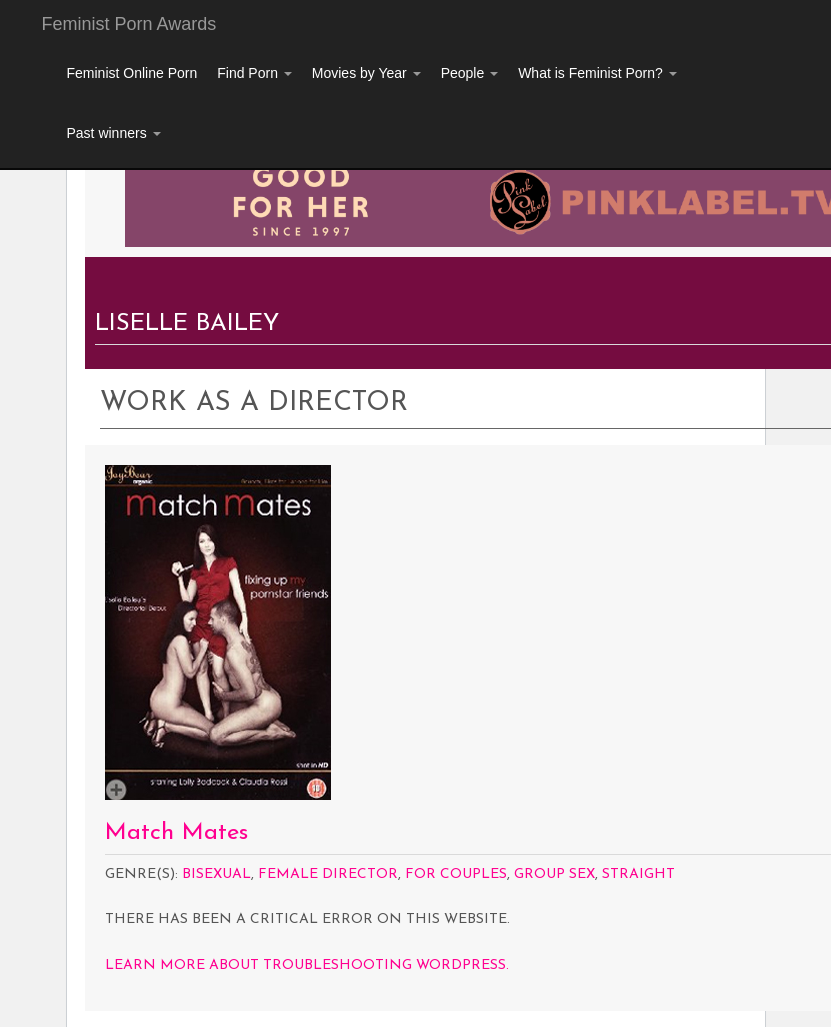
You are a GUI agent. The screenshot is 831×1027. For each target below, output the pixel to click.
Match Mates (176, 833)
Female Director (328, 874)
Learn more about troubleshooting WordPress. (307, 965)
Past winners (114, 133)
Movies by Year (366, 73)
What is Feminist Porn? (597, 73)
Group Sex (554, 874)
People (469, 73)
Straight (638, 874)
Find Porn (254, 73)
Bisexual (216, 874)
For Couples (456, 874)
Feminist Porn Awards (129, 24)
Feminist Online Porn (132, 73)
